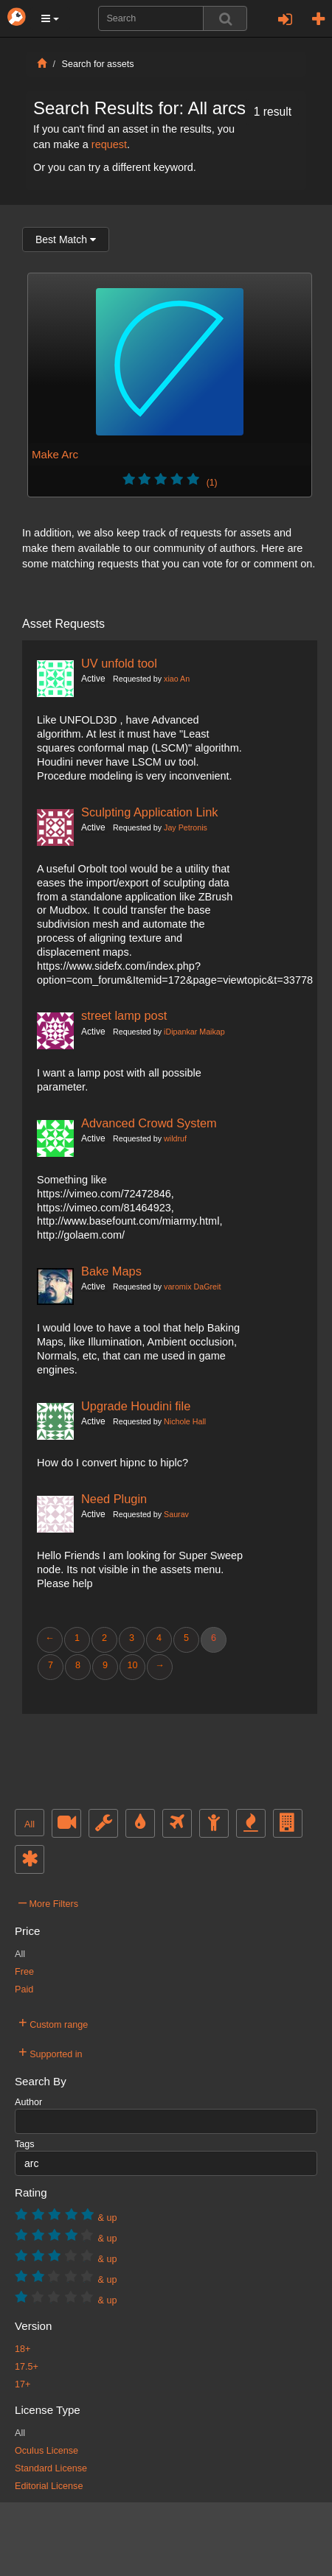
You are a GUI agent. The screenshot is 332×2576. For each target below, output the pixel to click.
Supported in (50, 2052)
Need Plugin (114, 1498)
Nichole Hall (185, 1421)
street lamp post (124, 1015)
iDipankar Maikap (194, 1031)
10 (132, 1665)
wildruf (175, 1138)
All (29, 1824)
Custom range (53, 2023)
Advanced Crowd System (149, 1123)
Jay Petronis (185, 827)
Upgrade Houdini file (135, 1406)
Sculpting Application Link (149, 812)
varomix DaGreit (192, 1286)
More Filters (48, 1902)
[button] (50, 18)
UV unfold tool (119, 663)
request (109, 144)
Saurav (176, 1514)
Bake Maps (111, 1271)
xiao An (177, 678)
